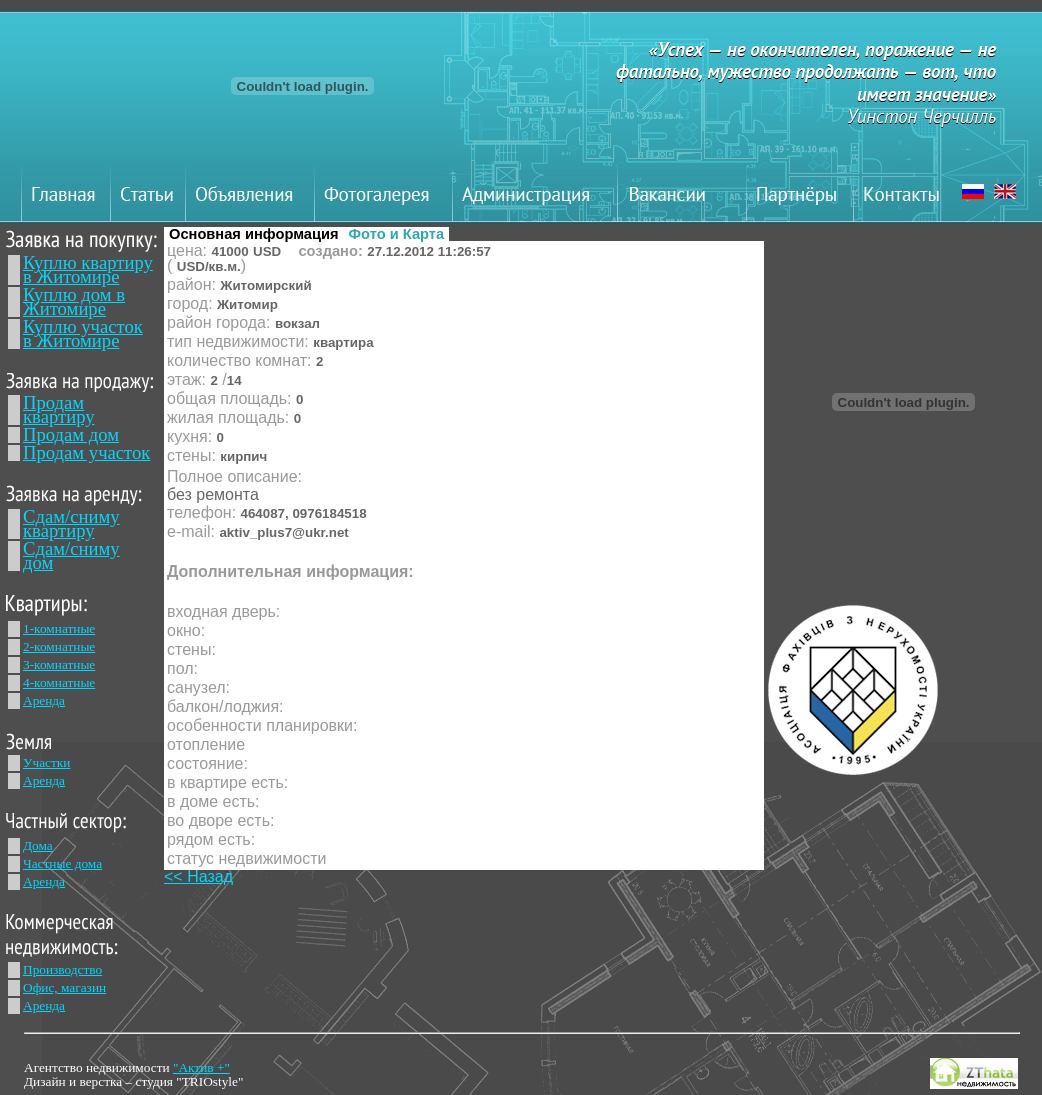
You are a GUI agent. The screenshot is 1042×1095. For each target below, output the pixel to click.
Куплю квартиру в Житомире (88, 269)
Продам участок (86, 452)
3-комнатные (59, 664)
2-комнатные (59, 646)
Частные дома (62, 863)
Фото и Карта (397, 234)
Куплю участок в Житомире (83, 333)
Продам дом (71, 434)
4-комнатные (59, 682)
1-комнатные (59, 628)
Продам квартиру (59, 409)
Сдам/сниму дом (71, 555)
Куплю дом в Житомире (74, 301)
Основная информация (254, 234)
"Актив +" (201, 1067)
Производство (62, 969)
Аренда (44, 700)
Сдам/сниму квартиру (71, 523)
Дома (38, 845)
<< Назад (198, 876)
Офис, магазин (64, 987)
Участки (46, 762)
